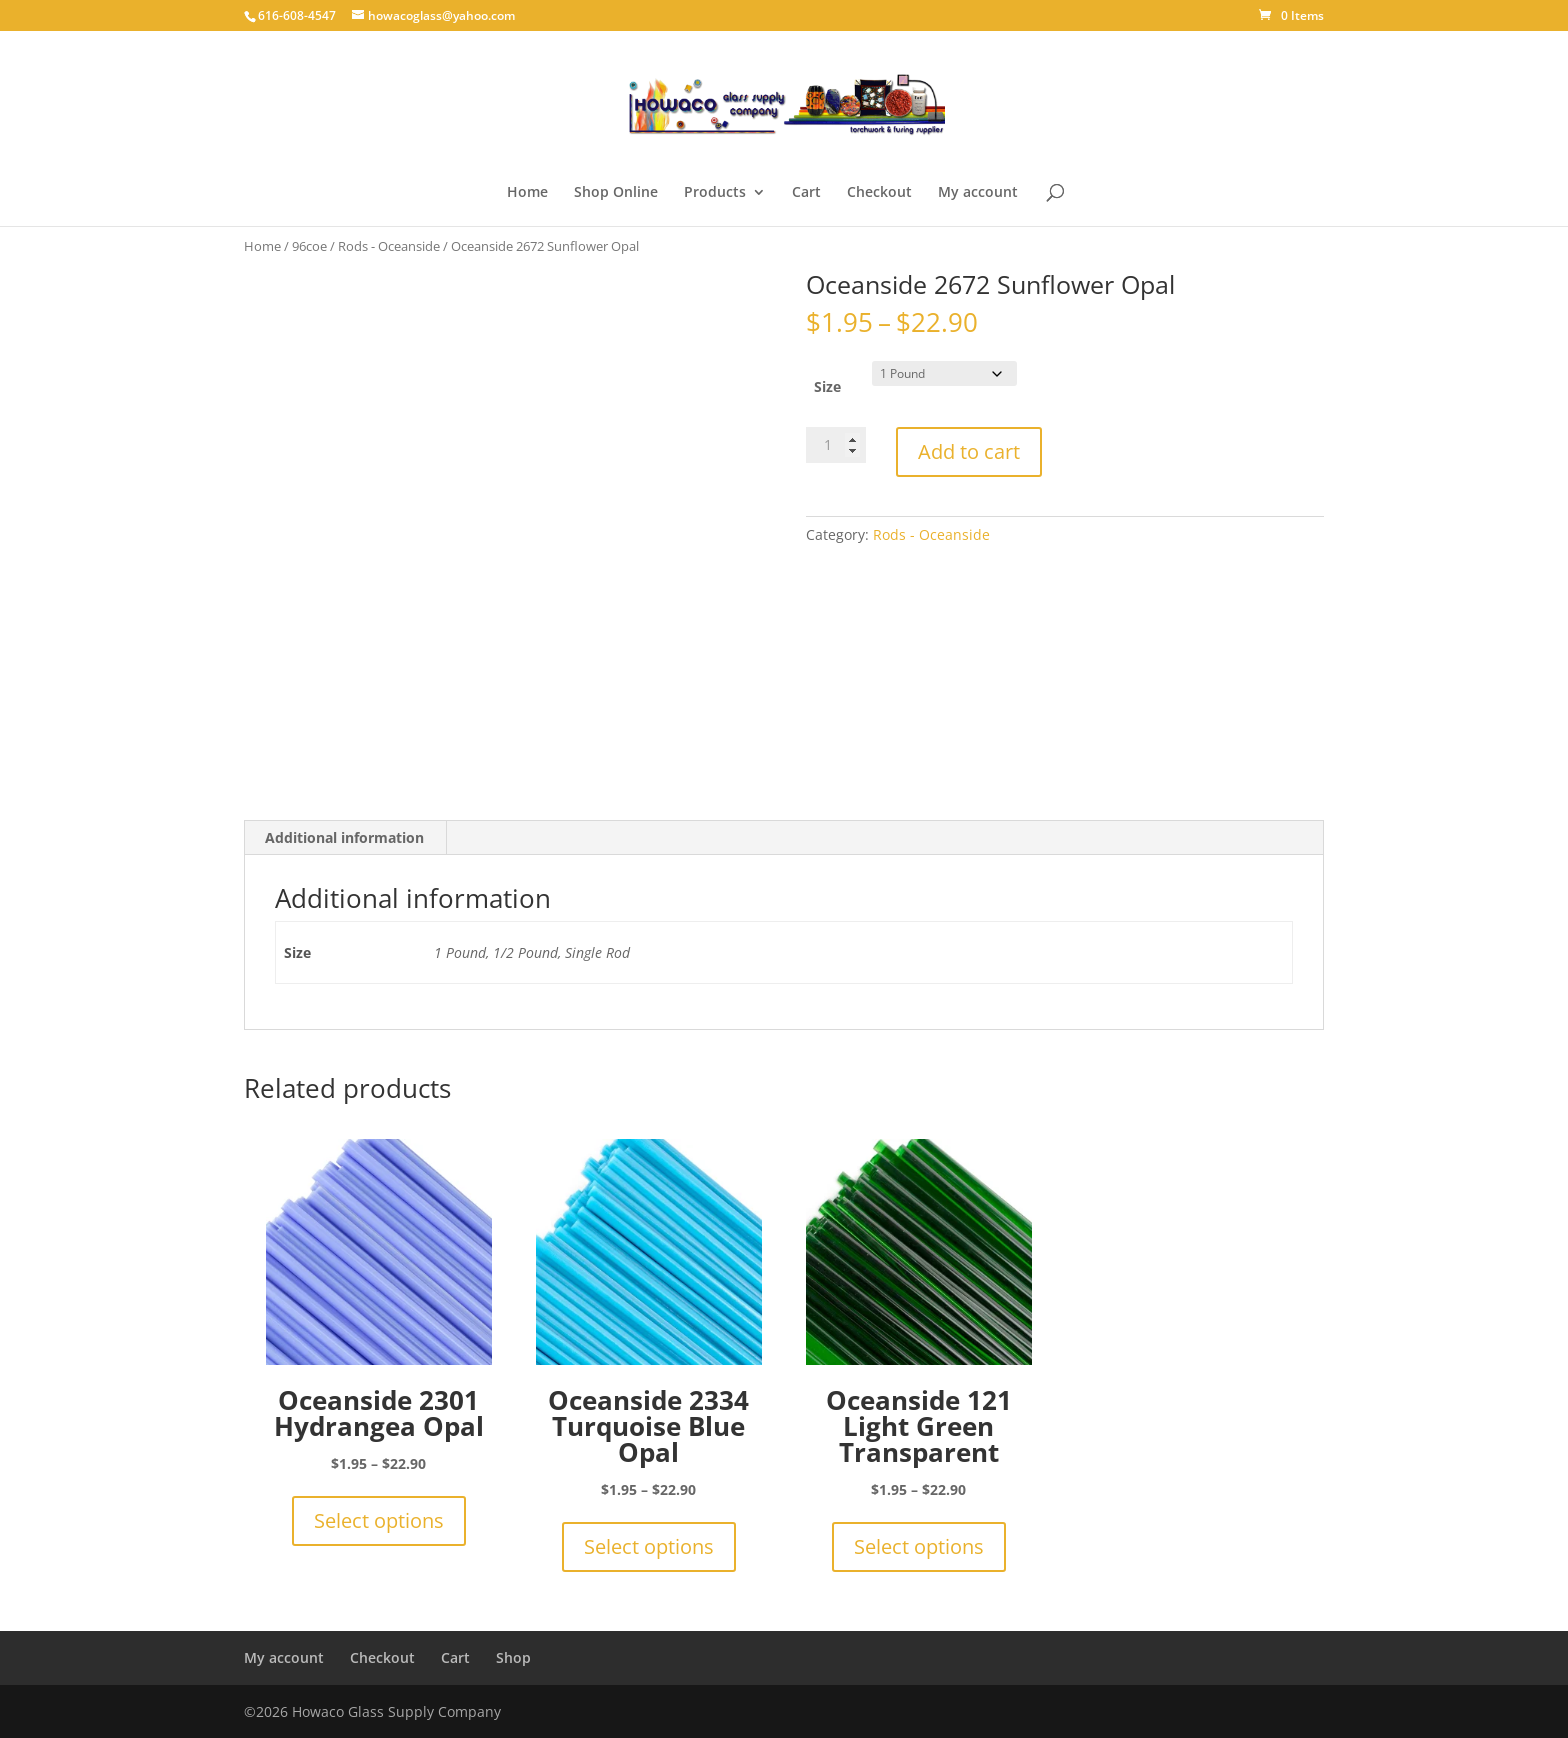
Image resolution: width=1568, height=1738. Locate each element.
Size (827, 386)
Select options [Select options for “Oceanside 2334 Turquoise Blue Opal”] (649, 1546)
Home (527, 193)
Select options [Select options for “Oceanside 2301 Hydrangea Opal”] (379, 1520)
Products (715, 193)
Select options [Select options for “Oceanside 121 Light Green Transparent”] (919, 1546)
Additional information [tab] (344, 837)
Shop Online (616, 193)
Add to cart (969, 451)
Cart (806, 193)
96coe (309, 246)
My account (978, 193)
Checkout (879, 193)
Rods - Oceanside (389, 246)
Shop (513, 1657)
